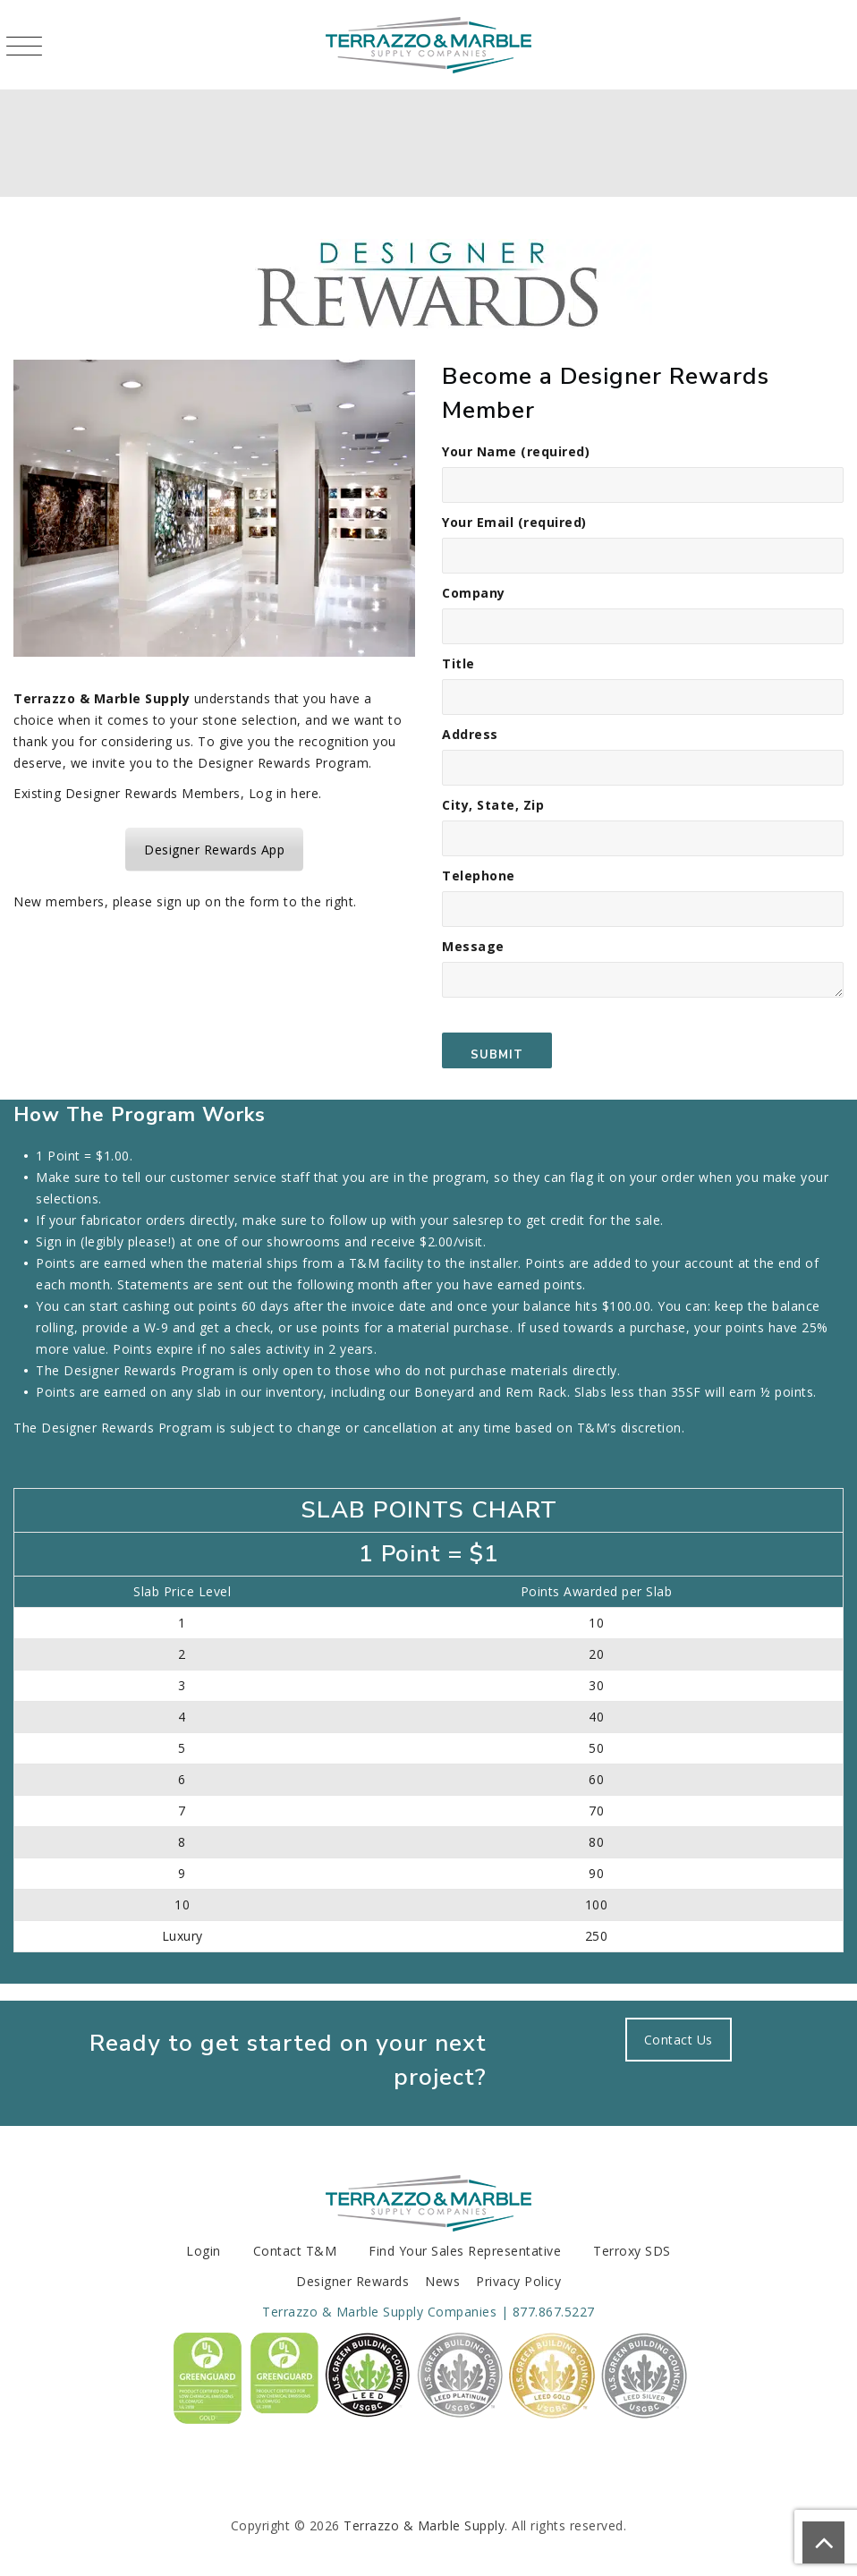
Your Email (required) (643, 544)
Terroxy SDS (632, 2250)
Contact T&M (295, 2250)
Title (643, 685)
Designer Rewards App (214, 849)
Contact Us (678, 2039)
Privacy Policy (518, 2281)
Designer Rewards (352, 2281)
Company (643, 614)
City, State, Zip (643, 826)
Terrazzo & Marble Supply (424, 2525)
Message (643, 1003)
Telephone (643, 897)
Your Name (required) (643, 473)
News (442, 2281)
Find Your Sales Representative (465, 2250)
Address (643, 756)
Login (203, 2250)
